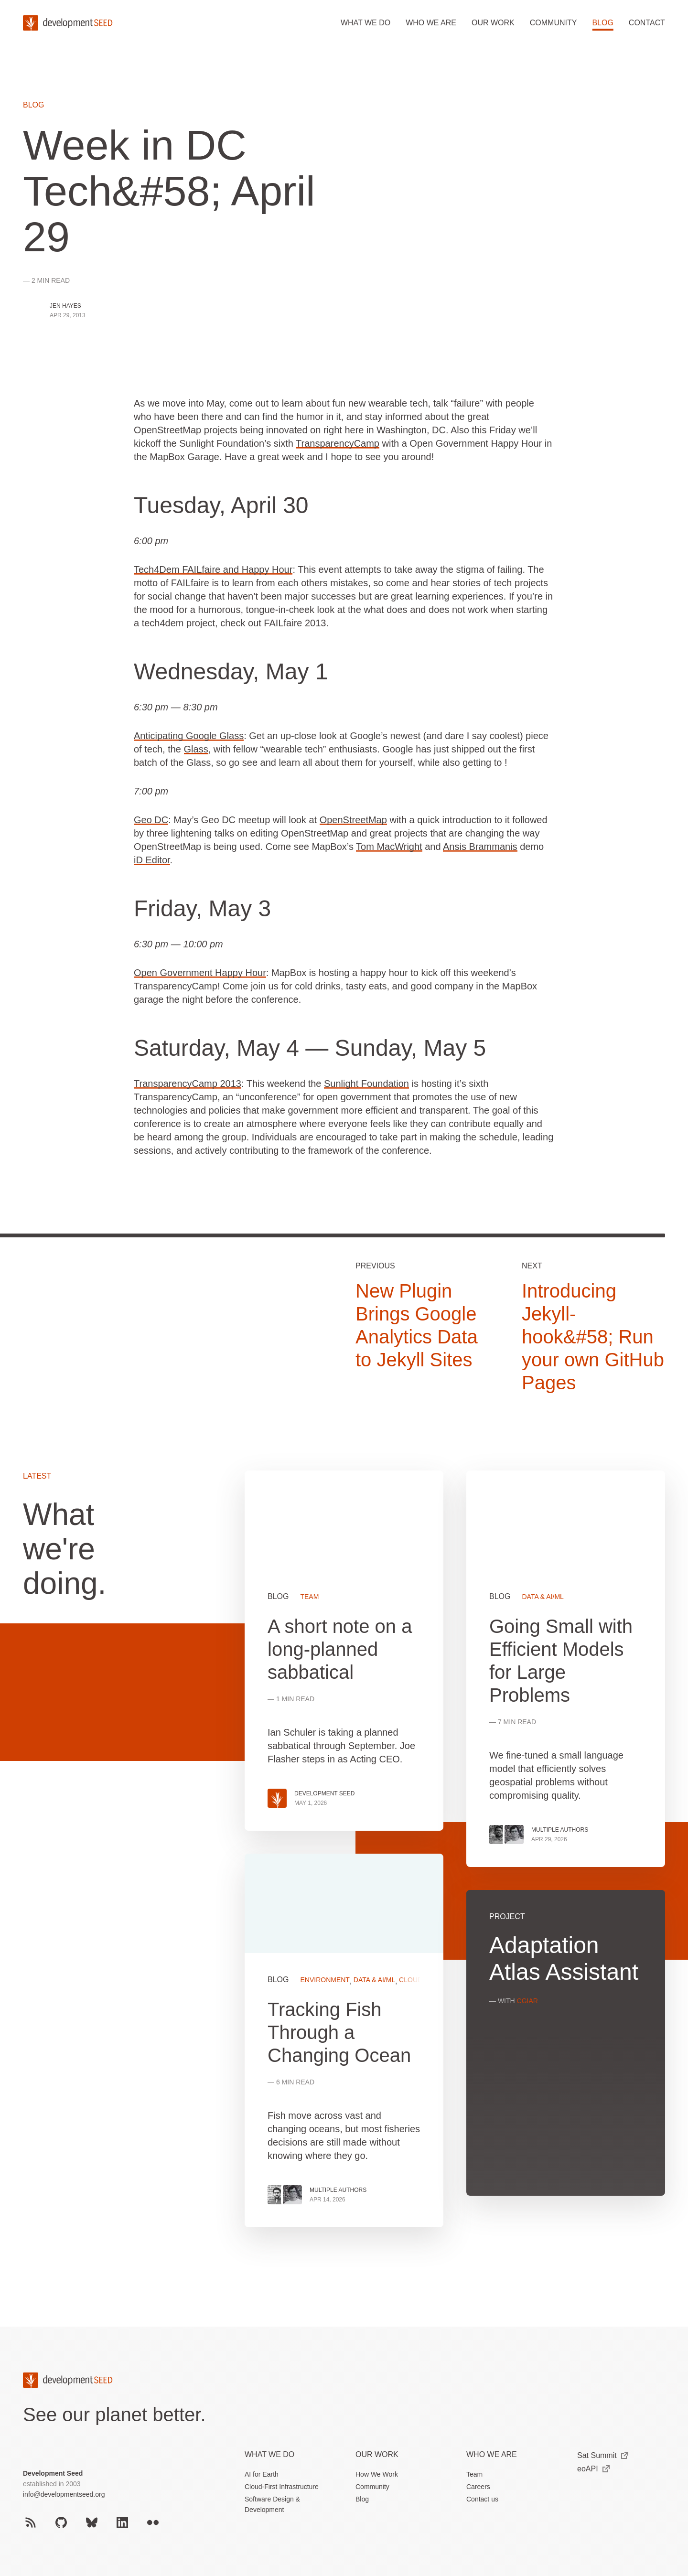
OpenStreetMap (353, 820)
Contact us (482, 2499)
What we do (365, 23)
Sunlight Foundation (366, 1083)
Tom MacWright (389, 846)
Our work (493, 23)
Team (474, 2474)
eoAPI (593, 2469)
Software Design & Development (272, 2504)
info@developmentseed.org (64, 2494)
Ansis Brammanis (480, 846)
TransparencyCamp (337, 443)
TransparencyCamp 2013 (187, 1083)
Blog (602, 23)
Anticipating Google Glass (189, 735)
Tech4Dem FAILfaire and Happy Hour (213, 569)
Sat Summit (602, 2455)
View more (344, 2040)
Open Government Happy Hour (200, 972)
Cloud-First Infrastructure (282, 2486)
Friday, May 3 (202, 908)
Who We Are (491, 2454)
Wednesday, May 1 (231, 671)
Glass (196, 749)
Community (553, 23)
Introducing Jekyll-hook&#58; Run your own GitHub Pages (593, 1336)
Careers (478, 2486)
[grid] (455, 1860)
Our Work (376, 2454)
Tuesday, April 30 (221, 505)
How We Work (376, 2474)
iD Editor (152, 860)
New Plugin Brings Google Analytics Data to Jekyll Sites (416, 1325)
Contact (647, 23)
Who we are (431, 23)
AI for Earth (262, 2474)
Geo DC (151, 820)
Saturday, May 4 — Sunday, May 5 (310, 1048)
